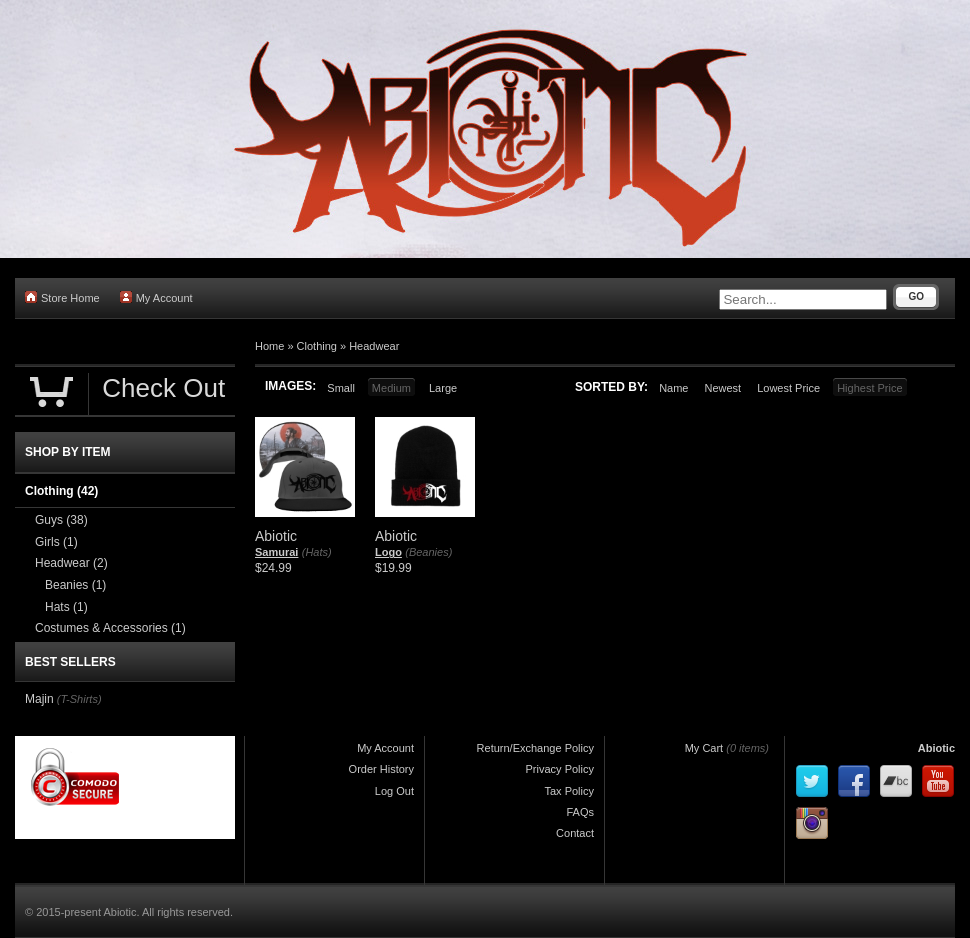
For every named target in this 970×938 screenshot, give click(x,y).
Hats (66, 607)
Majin (39, 699)
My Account (156, 297)
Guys (61, 520)
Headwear (374, 346)
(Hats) (317, 552)
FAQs (580, 812)
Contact (575, 833)
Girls (56, 542)
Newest (722, 388)
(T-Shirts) (79, 699)
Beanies (75, 585)
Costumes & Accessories (110, 628)
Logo (388, 552)
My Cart (704, 748)
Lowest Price (788, 388)
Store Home (62, 297)
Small (341, 388)
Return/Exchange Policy (535, 748)
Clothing (317, 346)
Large (443, 388)
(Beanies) (428, 552)
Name (673, 388)
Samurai (276, 552)
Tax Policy (569, 791)
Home (269, 346)
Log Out (394, 791)
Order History (381, 769)
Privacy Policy (560, 769)
